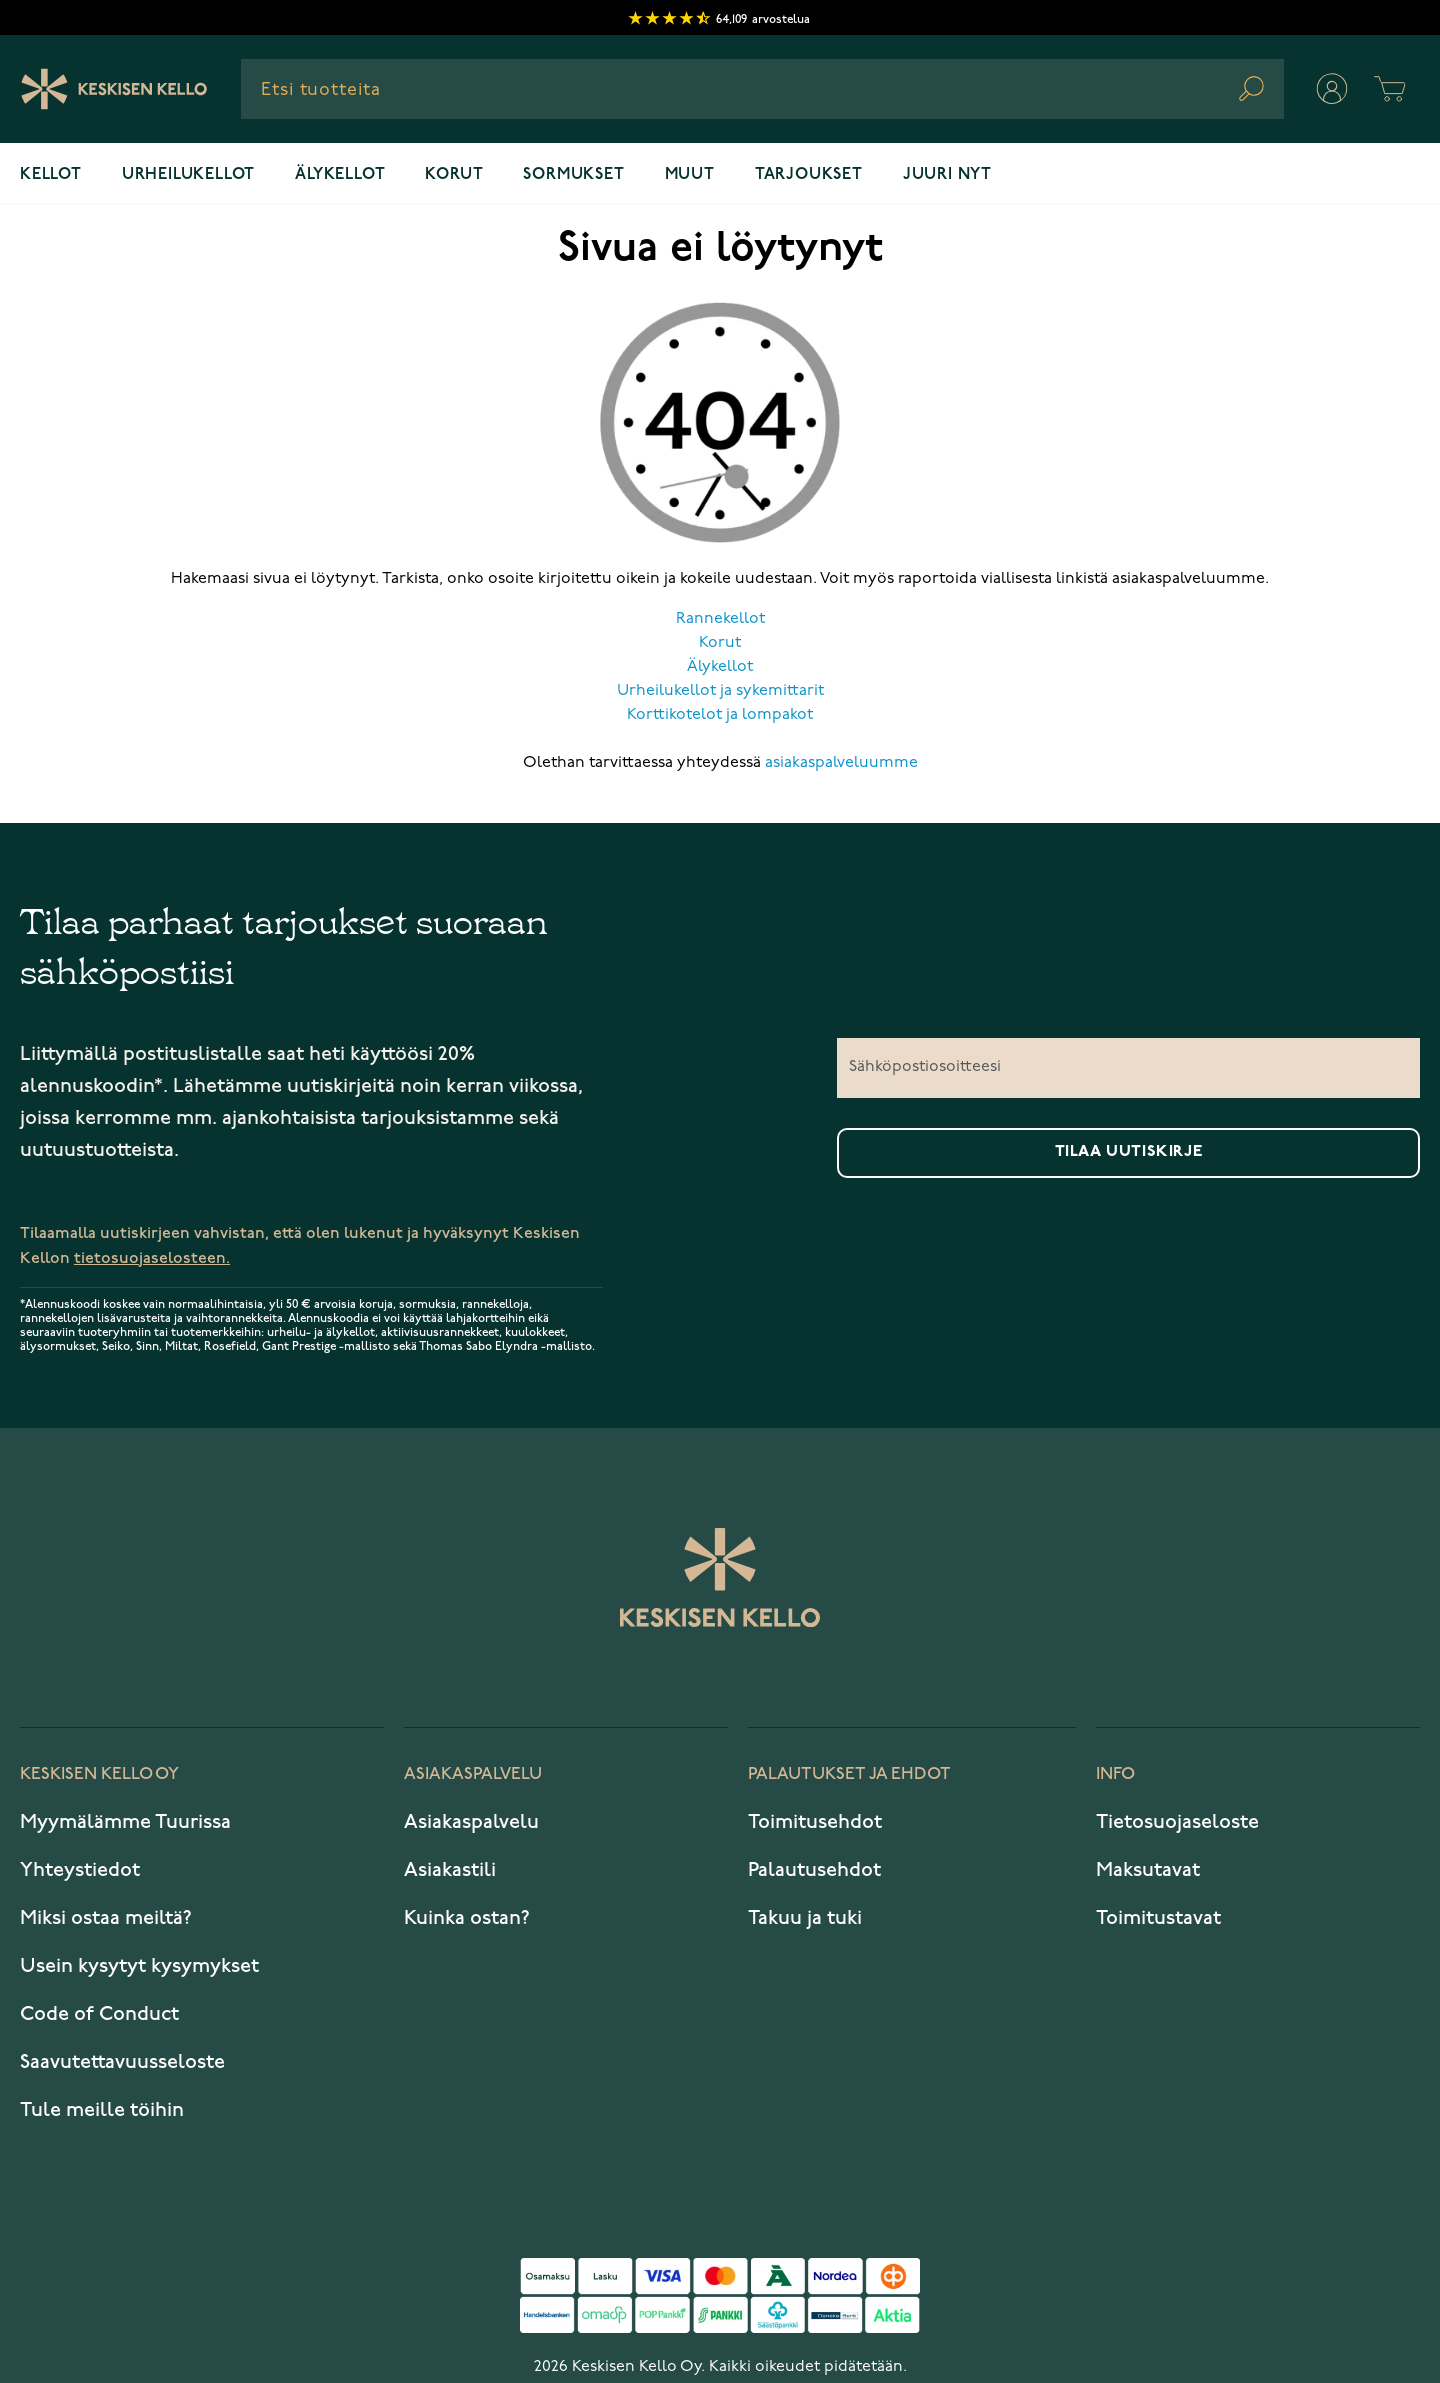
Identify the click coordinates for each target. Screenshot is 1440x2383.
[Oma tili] (1332, 89)
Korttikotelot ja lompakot (720, 715)
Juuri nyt (947, 175)
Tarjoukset (809, 175)
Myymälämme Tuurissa (125, 1822)
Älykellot (340, 175)
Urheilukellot (188, 175)
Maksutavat (1148, 1870)
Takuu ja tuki (805, 1918)
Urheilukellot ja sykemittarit (720, 691)
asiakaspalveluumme (841, 763)
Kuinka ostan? (467, 1918)
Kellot (51, 175)
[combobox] (762, 89)
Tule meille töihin (102, 2110)
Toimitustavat (1158, 1918)
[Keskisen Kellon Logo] (114, 89)
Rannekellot (720, 619)
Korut (454, 175)
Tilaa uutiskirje (1129, 1152)
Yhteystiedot (80, 1870)
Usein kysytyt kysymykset (139, 1966)
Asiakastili (450, 1870)
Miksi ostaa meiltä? (106, 1918)
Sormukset (573, 175)
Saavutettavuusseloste (122, 2062)
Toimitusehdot (815, 1822)
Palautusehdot (814, 1870)
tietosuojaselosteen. (152, 1258)
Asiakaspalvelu (471, 1822)
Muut (690, 175)
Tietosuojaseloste (1177, 1822)
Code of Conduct (99, 2014)
